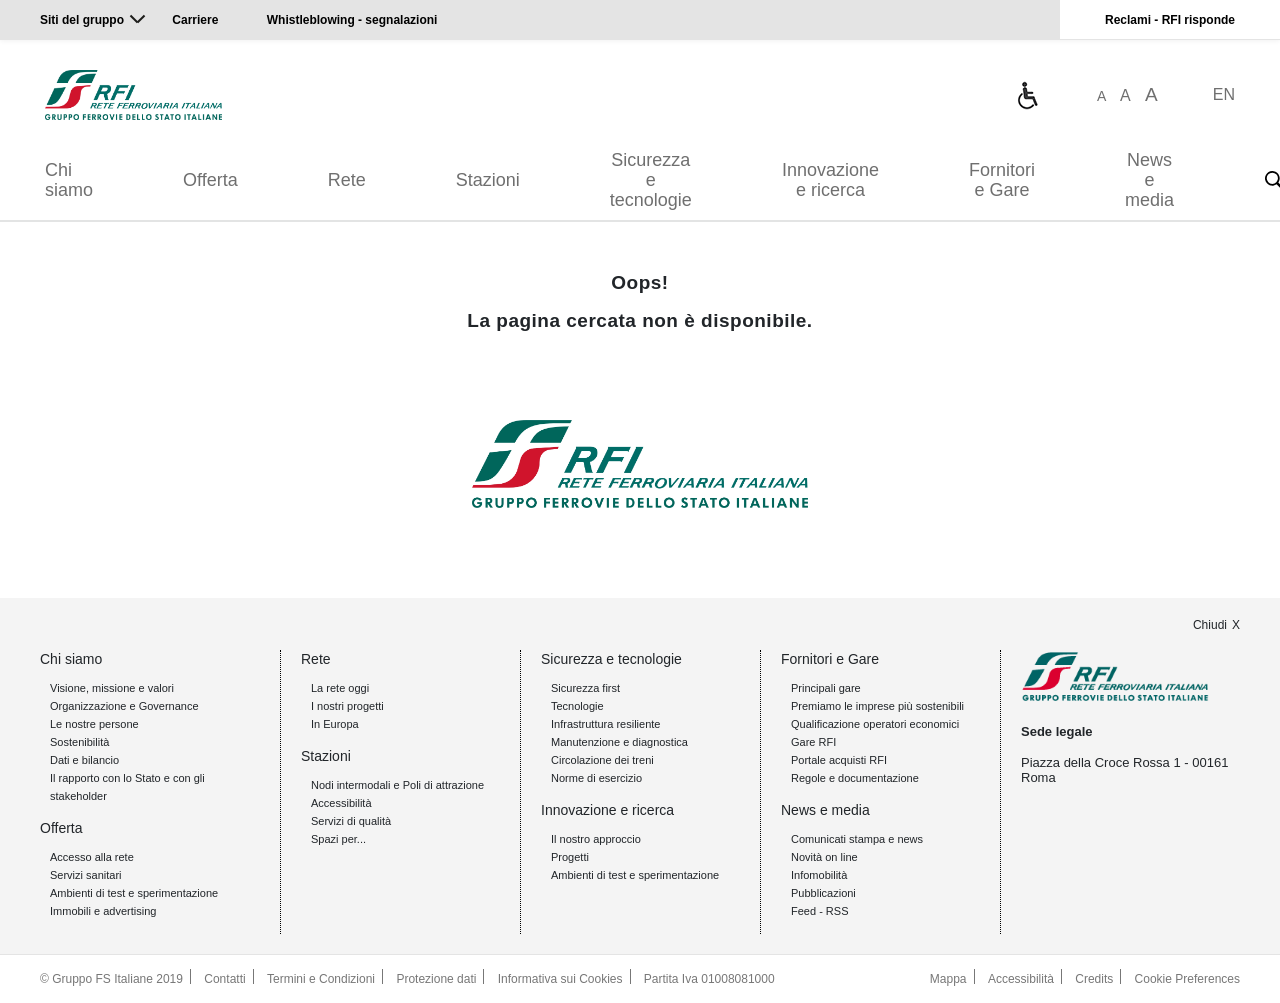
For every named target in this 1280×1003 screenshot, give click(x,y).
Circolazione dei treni (602, 760)
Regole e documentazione (855, 778)
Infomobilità (819, 875)
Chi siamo (69, 180)
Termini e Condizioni (321, 979)
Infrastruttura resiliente (605, 724)
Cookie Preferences (1187, 979)
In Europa (335, 724)
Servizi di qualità (351, 821)
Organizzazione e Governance (124, 706)
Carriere (195, 20)
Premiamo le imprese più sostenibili (877, 706)
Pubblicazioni (823, 893)
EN (1224, 94)
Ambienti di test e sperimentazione (134, 893)
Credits (1094, 979)
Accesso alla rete (92, 857)
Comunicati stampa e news (857, 839)
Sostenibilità (79, 742)
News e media (1149, 180)
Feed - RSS (819, 911)
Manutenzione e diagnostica (619, 742)
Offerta (210, 180)
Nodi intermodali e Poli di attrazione (397, 785)
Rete (347, 180)
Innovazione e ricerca (830, 180)
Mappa (948, 979)
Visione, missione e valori (112, 688)
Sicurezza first (585, 688)
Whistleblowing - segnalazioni (352, 20)
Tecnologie (577, 706)
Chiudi (1210, 625)
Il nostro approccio (596, 839)
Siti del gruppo (82, 20)
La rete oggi (340, 688)
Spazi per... (338, 839)
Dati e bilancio (84, 760)
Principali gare (826, 688)
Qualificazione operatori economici (875, 724)
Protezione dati (436, 979)
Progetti (570, 857)
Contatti (224, 979)
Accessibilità (341, 803)
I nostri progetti (347, 706)
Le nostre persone (94, 724)
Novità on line (824, 857)
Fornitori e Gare (1002, 180)
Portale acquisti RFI (839, 760)
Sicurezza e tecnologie (651, 180)
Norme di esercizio (596, 778)
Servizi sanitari (86, 875)
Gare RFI (813, 742)
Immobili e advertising (103, 911)
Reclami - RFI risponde (1170, 20)
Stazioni (488, 180)
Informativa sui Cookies (560, 979)
